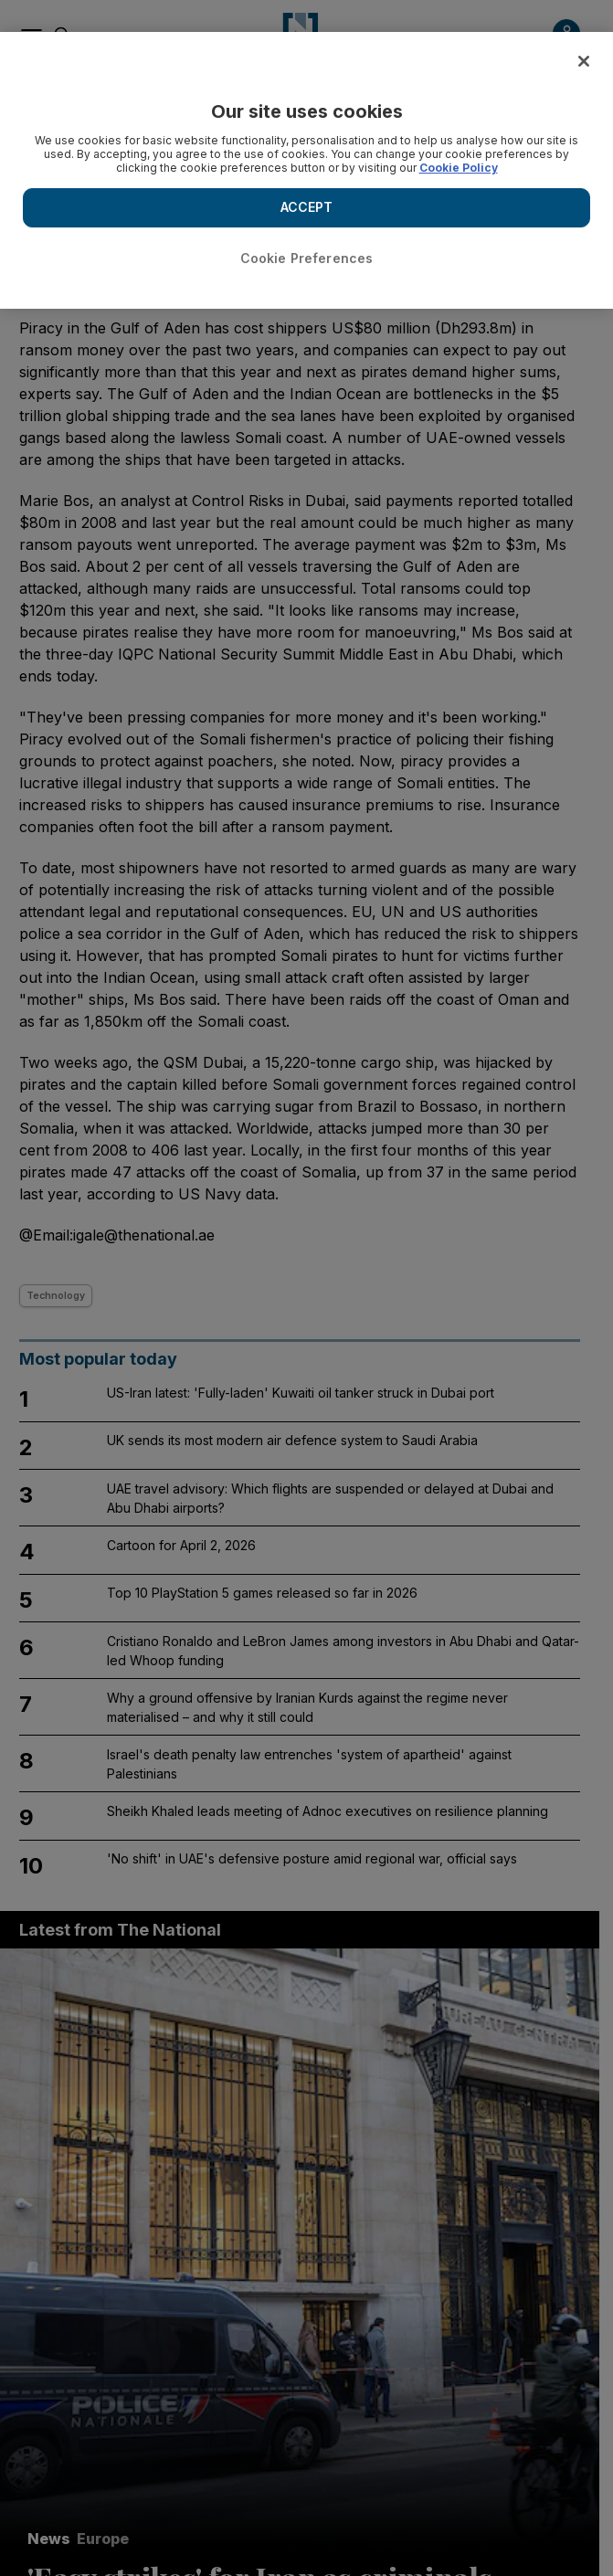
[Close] (584, 61)
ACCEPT (306, 207)
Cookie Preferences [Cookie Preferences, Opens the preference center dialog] (307, 258)
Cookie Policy (458, 167)
